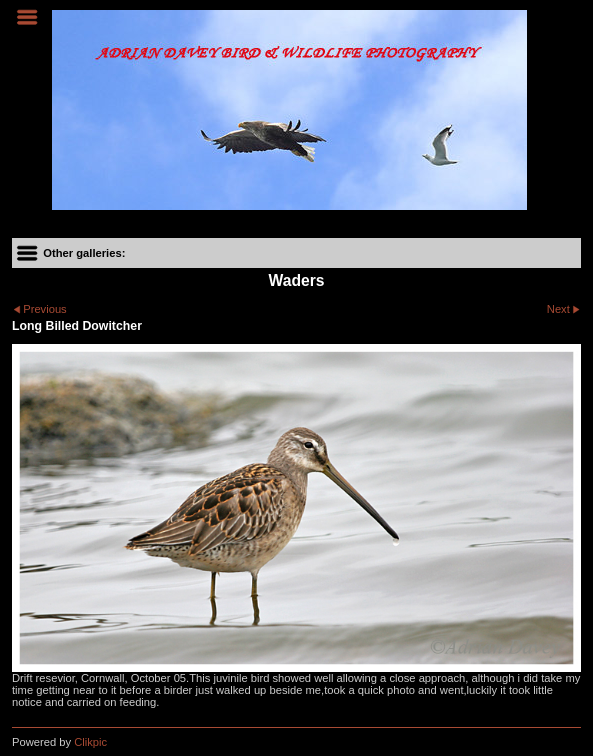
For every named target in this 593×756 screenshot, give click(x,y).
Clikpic (90, 742)
